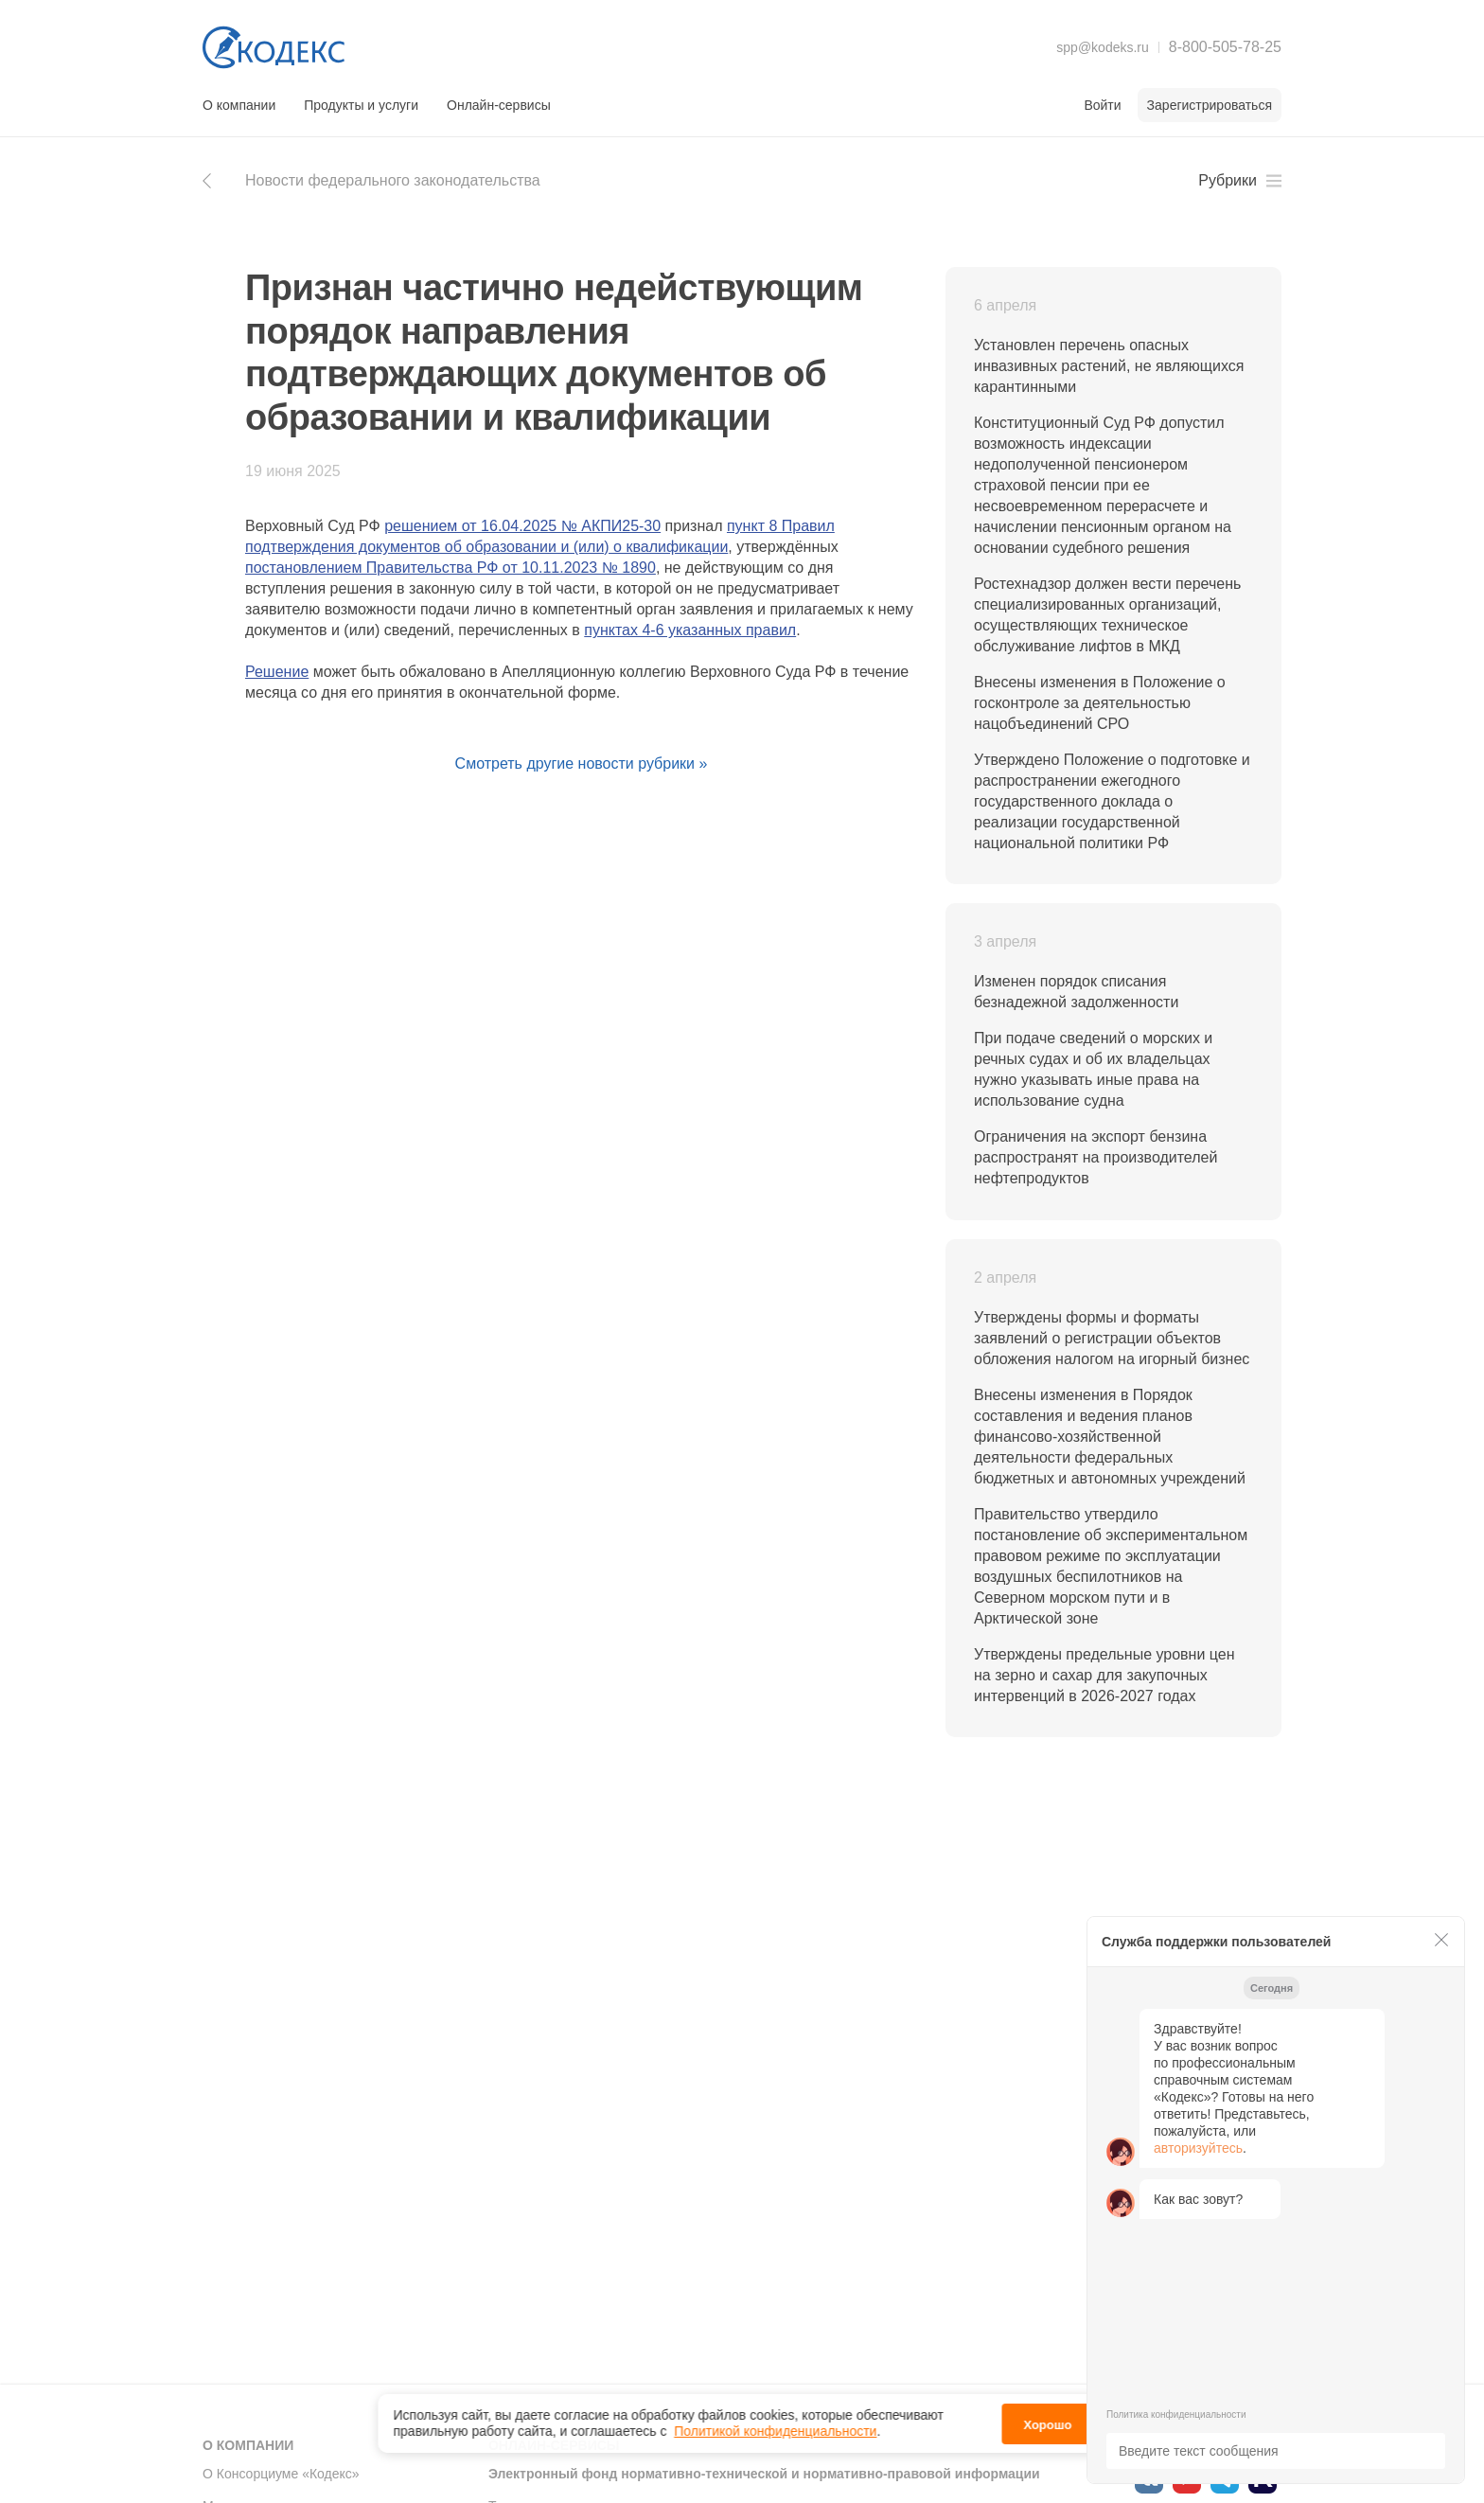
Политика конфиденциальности (1176, 2414)
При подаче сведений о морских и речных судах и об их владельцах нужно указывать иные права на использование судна (1093, 1069)
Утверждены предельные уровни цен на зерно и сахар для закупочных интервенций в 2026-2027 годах (1104, 1675)
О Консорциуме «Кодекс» (281, 2473)
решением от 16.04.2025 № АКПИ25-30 (522, 526)
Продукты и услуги (361, 105)
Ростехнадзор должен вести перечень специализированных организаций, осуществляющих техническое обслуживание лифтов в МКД (1107, 615)
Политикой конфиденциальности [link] (775, 2426)
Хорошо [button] (1047, 2419)
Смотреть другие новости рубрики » (581, 763)
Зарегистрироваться (1209, 105)
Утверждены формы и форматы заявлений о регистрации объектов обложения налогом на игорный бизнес (1111, 1338)
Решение (277, 672)
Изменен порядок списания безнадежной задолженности (1076, 991)
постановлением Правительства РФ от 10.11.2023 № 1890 (450, 567)
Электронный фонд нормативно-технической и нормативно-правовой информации (764, 2473)
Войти (1102, 105)
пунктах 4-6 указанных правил (690, 630)
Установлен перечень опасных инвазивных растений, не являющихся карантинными (1109, 366)
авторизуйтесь (1198, 2148)
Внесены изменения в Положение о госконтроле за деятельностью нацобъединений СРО (1100, 703)
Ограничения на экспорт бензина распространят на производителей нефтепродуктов (1095, 1157)
